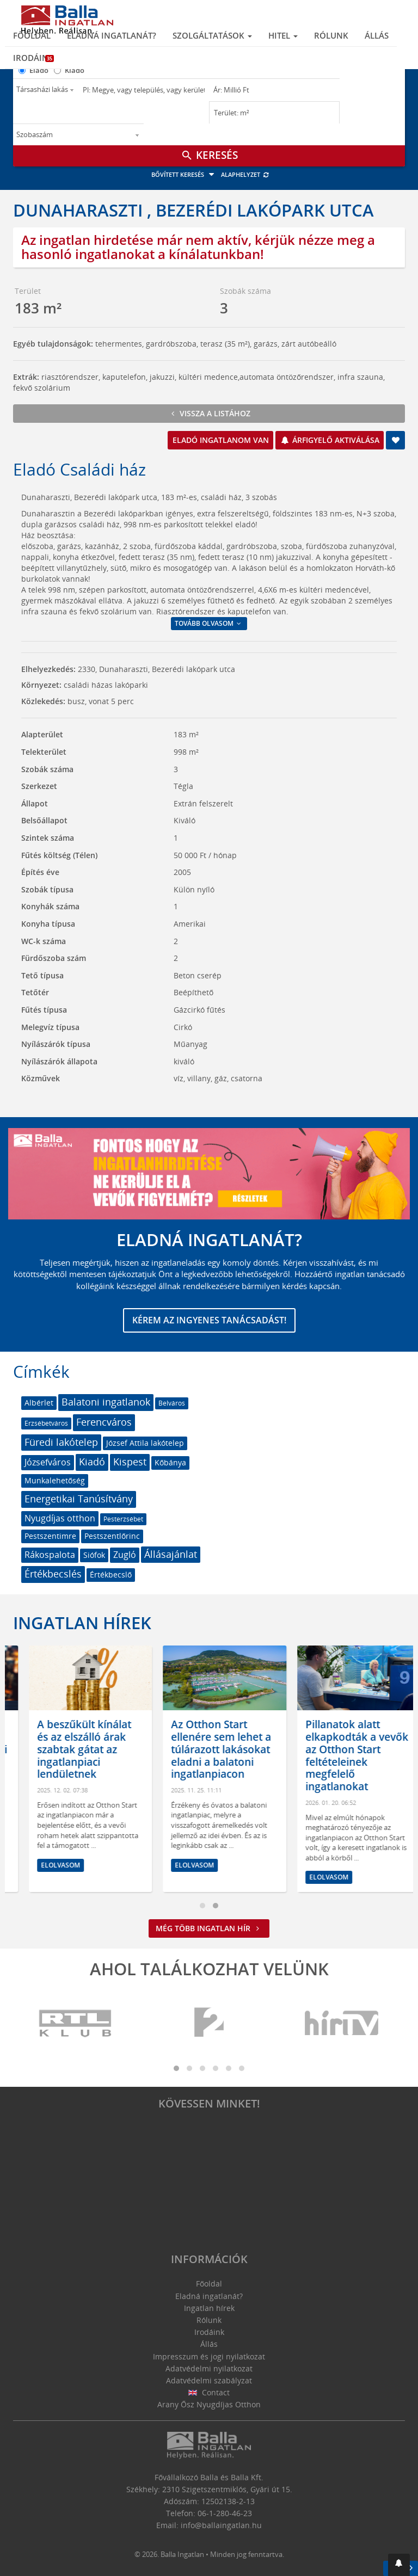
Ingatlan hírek (82, 1622)
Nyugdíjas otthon (59, 1518)
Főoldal (32, 35)
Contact (209, 2392)
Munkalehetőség (54, 1480)
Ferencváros (104, 1421)
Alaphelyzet (245, 174)
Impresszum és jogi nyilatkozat (209, 2356)
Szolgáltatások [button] (212, 35)
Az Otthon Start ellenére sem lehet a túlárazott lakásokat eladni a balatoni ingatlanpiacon (275, 1749)
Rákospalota (49, 1555)
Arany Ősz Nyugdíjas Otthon (209, 2404)
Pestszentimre (50, 1536)
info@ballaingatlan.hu (221, 2525)
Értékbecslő (111, 1574)
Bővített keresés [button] (184, 174)
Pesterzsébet (123, 1519)
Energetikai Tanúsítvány (78, 1498)
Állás (377, 35)
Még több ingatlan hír (209, 1928)
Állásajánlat (170, 1554)
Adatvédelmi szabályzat (209, 2380)
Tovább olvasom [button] (209, 623)
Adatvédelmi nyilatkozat (209, 2368)
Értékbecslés (53, 1573)
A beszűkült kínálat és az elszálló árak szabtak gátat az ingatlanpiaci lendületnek (138, 1749)
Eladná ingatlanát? (111, 35)
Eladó (38, 70)
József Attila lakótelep (145, 1443)
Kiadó (74, 70)
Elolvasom (114, 1865)
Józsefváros (47, 1462)
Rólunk (331, 35)
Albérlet (38, 1402)
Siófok (94, 1555)
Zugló (124, 1555)
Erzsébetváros (46, 1423)
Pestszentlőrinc (112, 1536)
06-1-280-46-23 (225, 2513)
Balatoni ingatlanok (106, 1401)
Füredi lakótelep (61, 1442)
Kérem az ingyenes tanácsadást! (209, 1320)
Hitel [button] (283, 35)
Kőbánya (170, 1462)
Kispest (129, 1461)
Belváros (171, 1403)
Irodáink (33, 57)
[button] (399, 2565)
